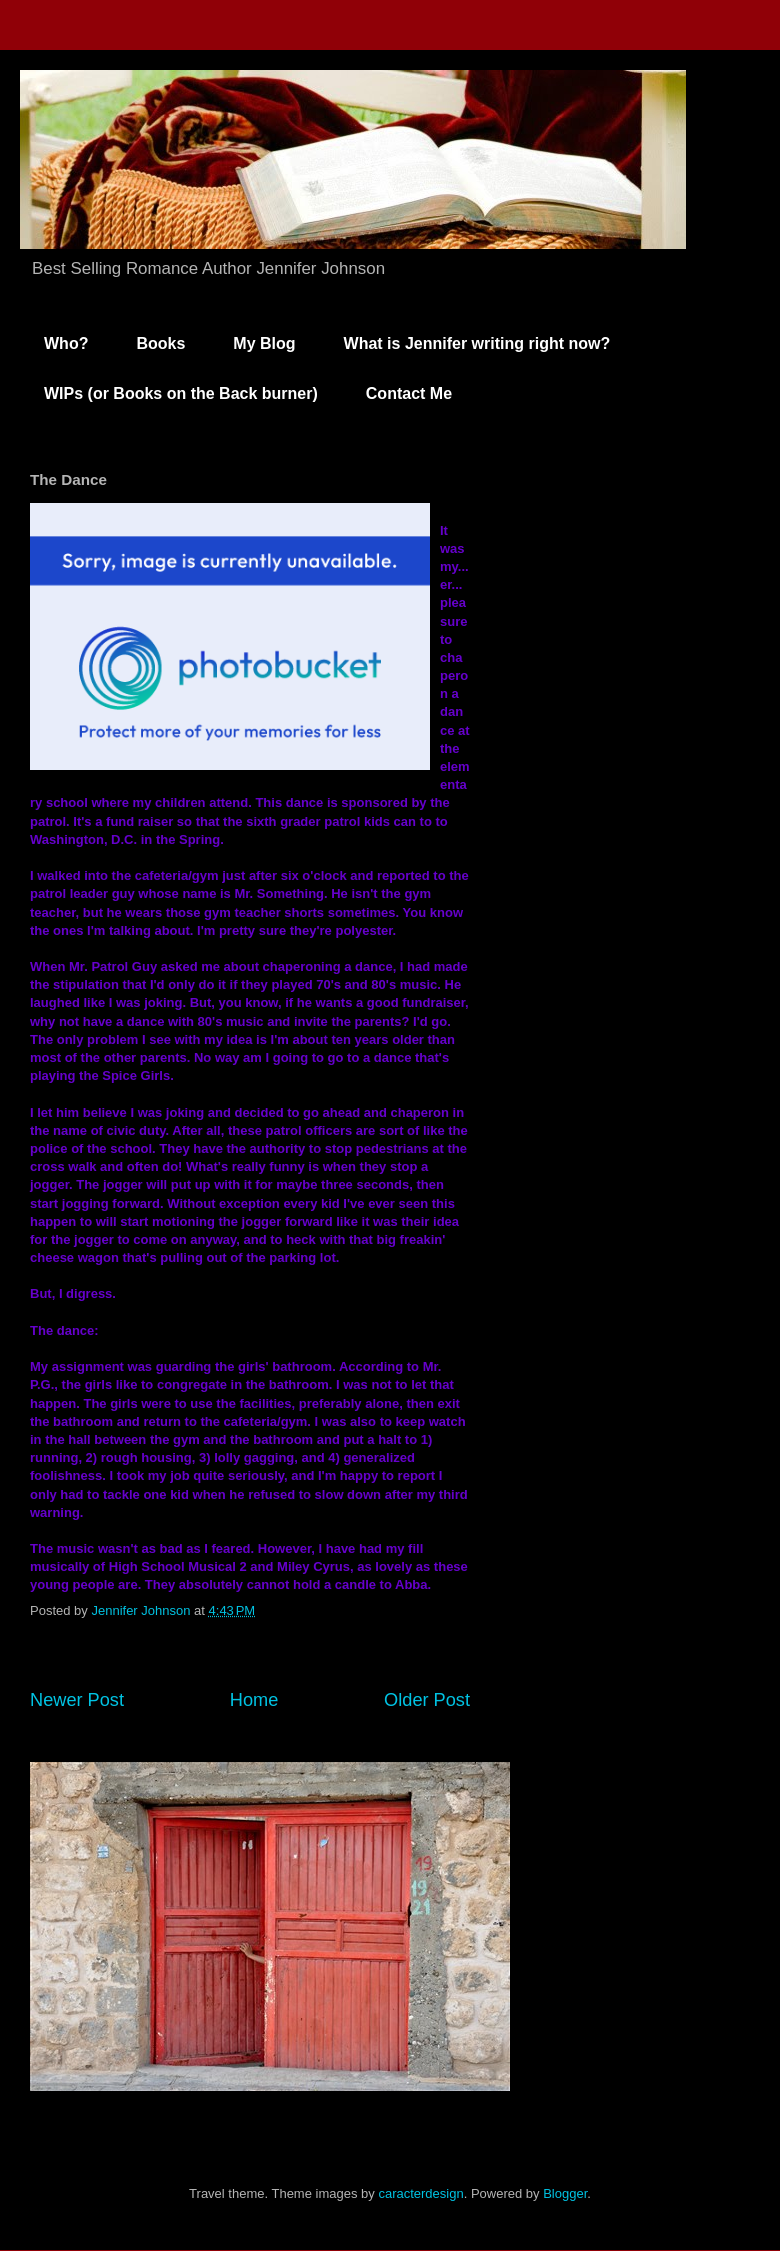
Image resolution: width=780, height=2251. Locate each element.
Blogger (565, 2193)
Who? (66, 343)
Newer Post (77, 1700)
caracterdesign (420, 2193)
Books (160, 343)
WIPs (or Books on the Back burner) (181, 393)
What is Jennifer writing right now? (477, 343)
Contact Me (409, 393)
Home (254, 1700)
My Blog (264, 343)
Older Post (427, 1700)
